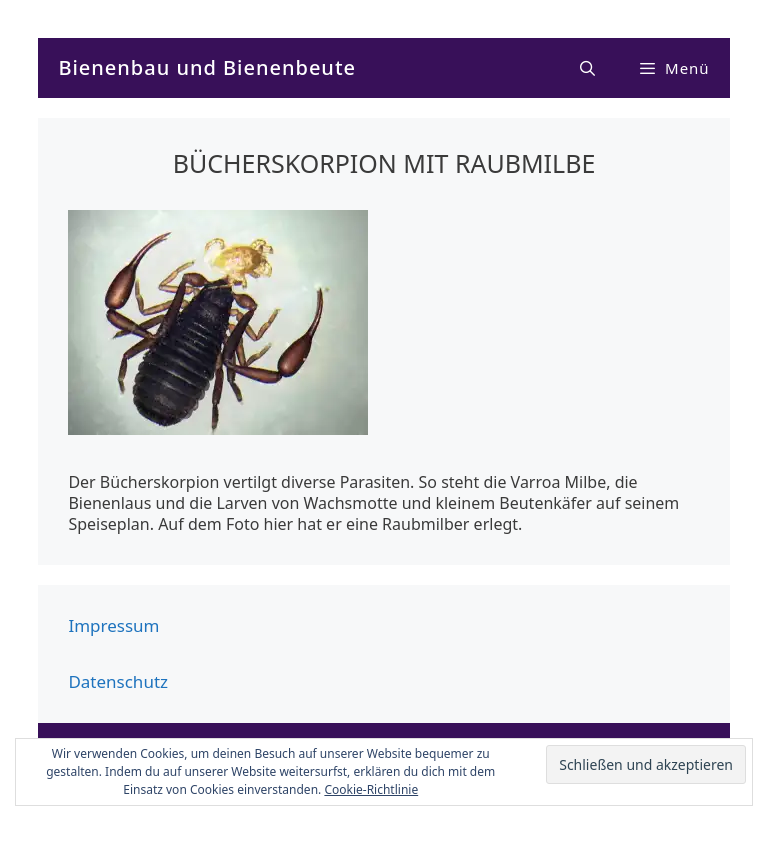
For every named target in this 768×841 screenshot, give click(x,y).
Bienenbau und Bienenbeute (207, 67)
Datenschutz (118, 681)
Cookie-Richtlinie (371, 789)
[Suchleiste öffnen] (588, 68)
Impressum (113, 625)
